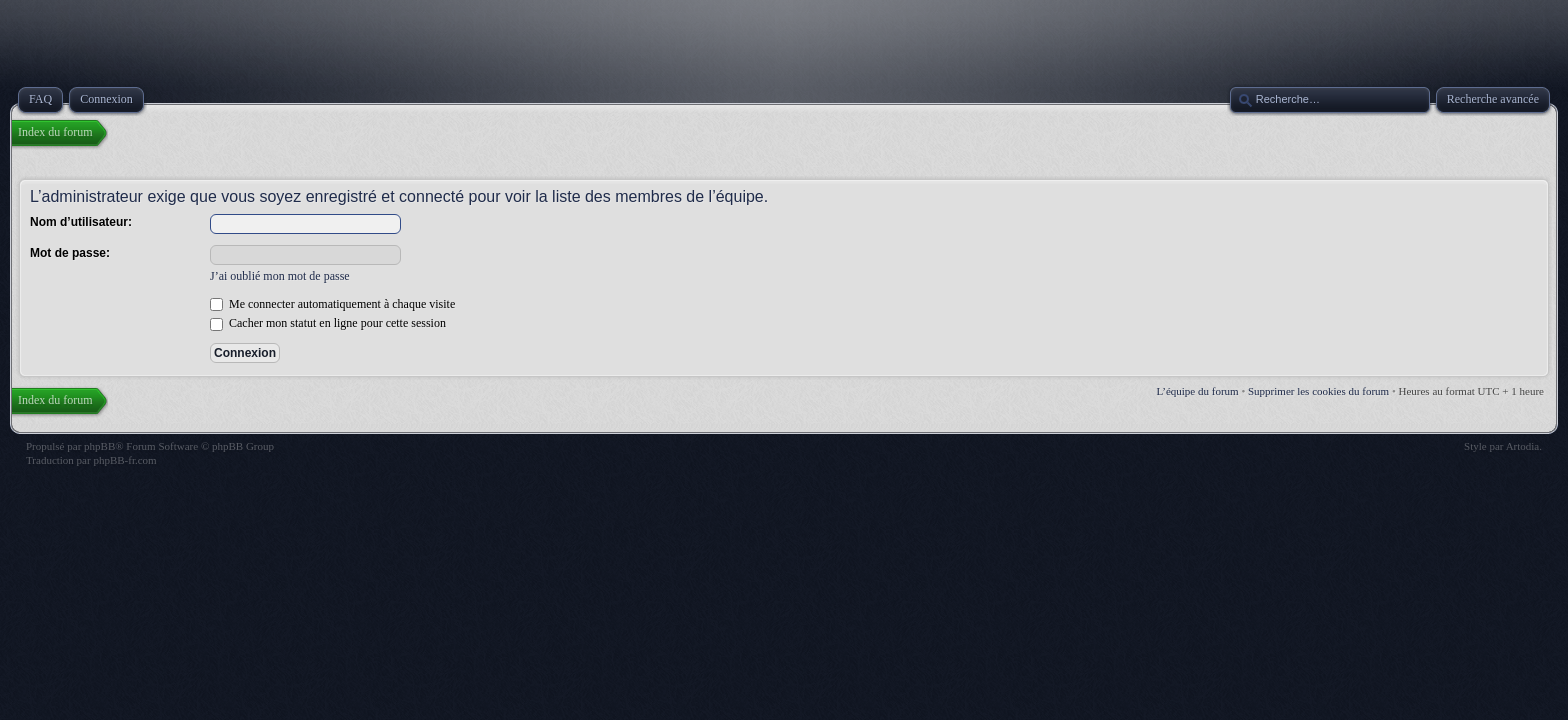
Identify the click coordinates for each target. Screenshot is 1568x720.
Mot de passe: (70, 253)
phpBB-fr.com (124, 460)
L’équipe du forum (1198, 391)
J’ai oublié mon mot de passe (280, 276)
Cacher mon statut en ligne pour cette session (328, 323)
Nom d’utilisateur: (81, 222)
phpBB (99, 446)
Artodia (1523, 446)
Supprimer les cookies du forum (1318, 391)
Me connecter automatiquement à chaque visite (332, 304)
